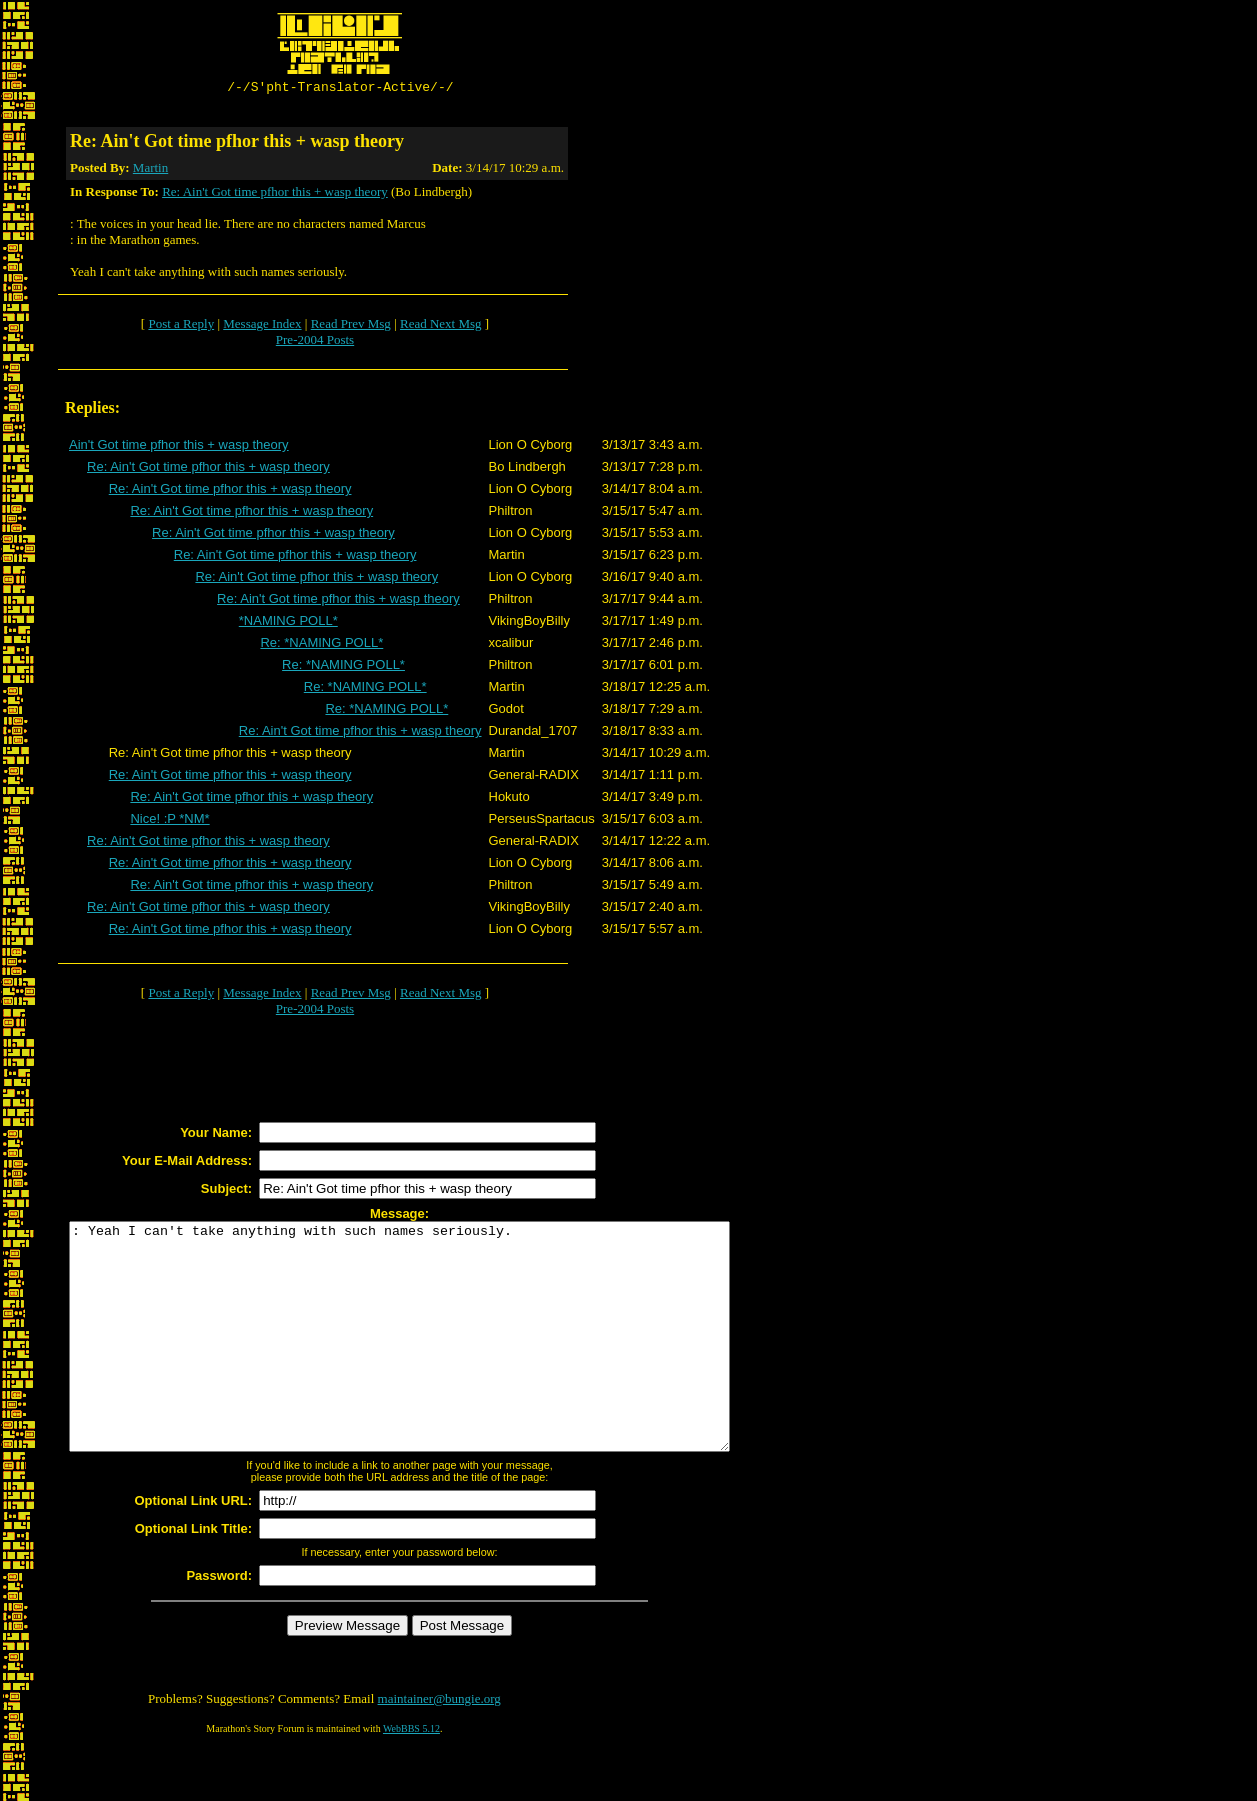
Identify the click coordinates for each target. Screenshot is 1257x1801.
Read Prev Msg (351, 326)
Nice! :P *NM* (169, 821)
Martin (150, 170)
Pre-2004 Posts (315, 342)
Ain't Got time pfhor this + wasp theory (179, 447)
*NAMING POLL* (288, 623)
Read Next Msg (441, 326)
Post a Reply (181, 326)
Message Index (262, 326)
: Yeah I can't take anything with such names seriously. (439, 1362)
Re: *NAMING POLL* (321, 645)
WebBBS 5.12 (411, 1776)
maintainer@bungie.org (439, 1746)
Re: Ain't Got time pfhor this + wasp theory (275, 194)
